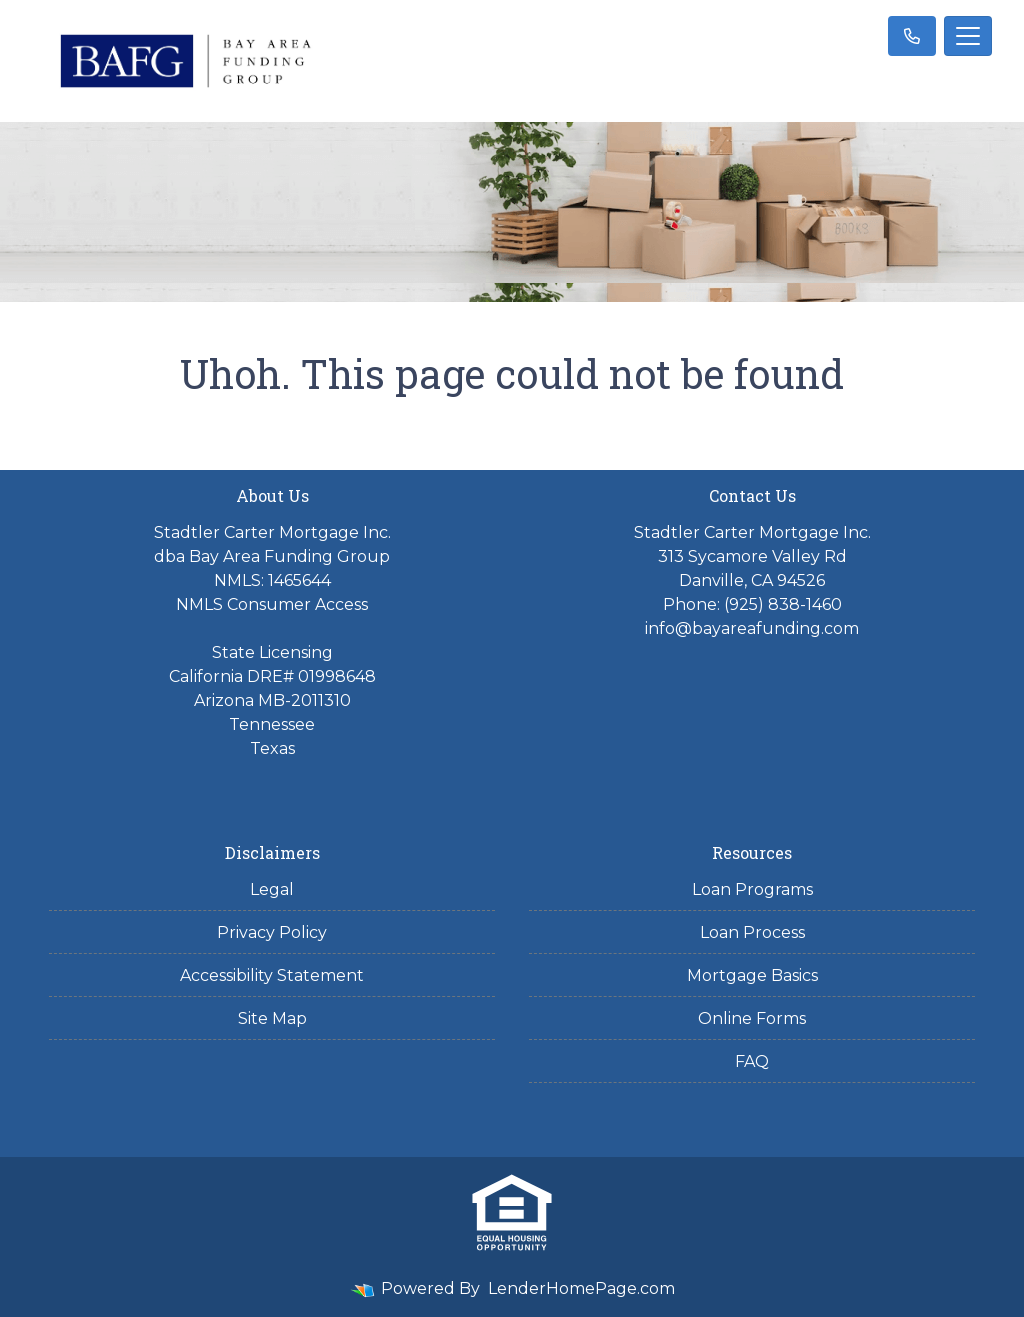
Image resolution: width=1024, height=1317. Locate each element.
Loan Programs (752, 889)
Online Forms (752, 1018)
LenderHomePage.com (581, 1288)
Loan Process (752, 932)
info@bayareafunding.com (752, 628)
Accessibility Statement (272, 975)
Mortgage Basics (752, 975)
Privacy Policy (272, 932)
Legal (272, 889)
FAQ (752, 1061)
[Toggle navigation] (968, 36)
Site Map (272, 1018)
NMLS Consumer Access (272, 604)
